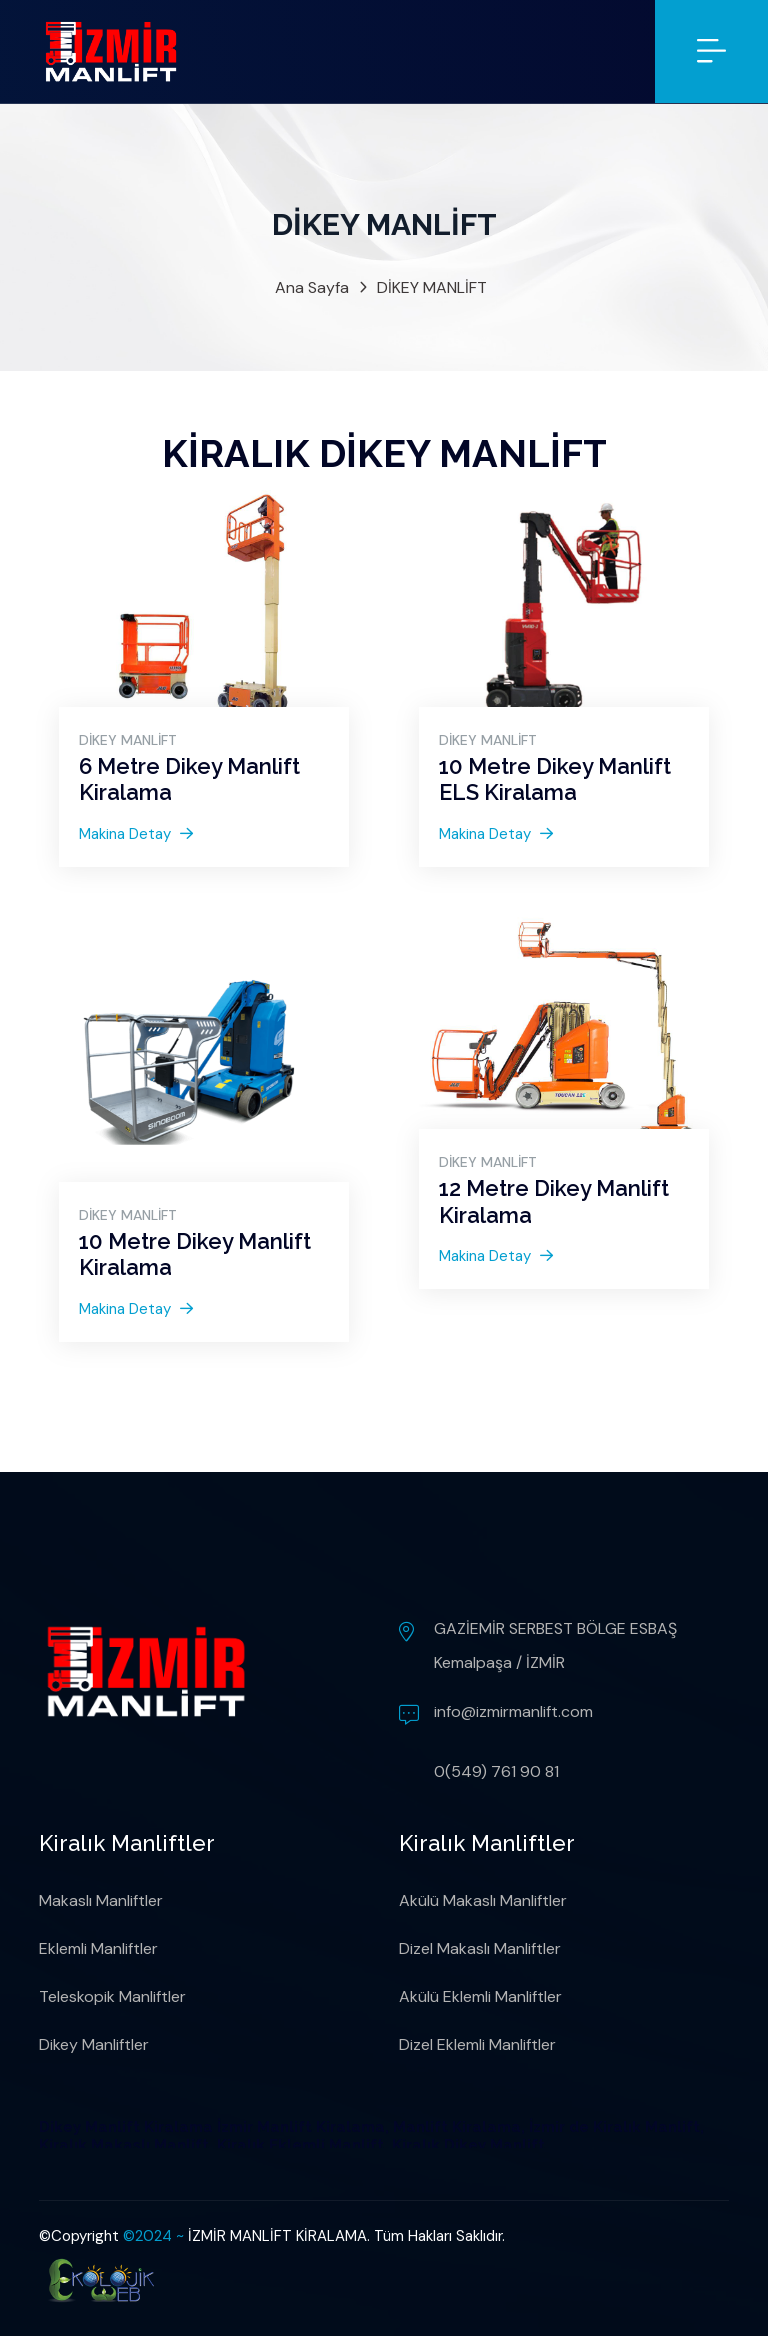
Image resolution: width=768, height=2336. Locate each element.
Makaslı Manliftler (101, 1900)
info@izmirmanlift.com (513, 1711)
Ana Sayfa (312, 287)
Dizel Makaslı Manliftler (480, 1948)
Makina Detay (136, 834)
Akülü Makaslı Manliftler (483, 1900)
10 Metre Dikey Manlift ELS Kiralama (555, 779)
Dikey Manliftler (94, 2044)
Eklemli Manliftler (98, 1948)
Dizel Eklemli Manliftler (477, 2044)
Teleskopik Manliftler (112, 1996)
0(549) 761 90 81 (496, 1771)
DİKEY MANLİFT (432, 287)
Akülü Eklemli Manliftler (480, 1996)
